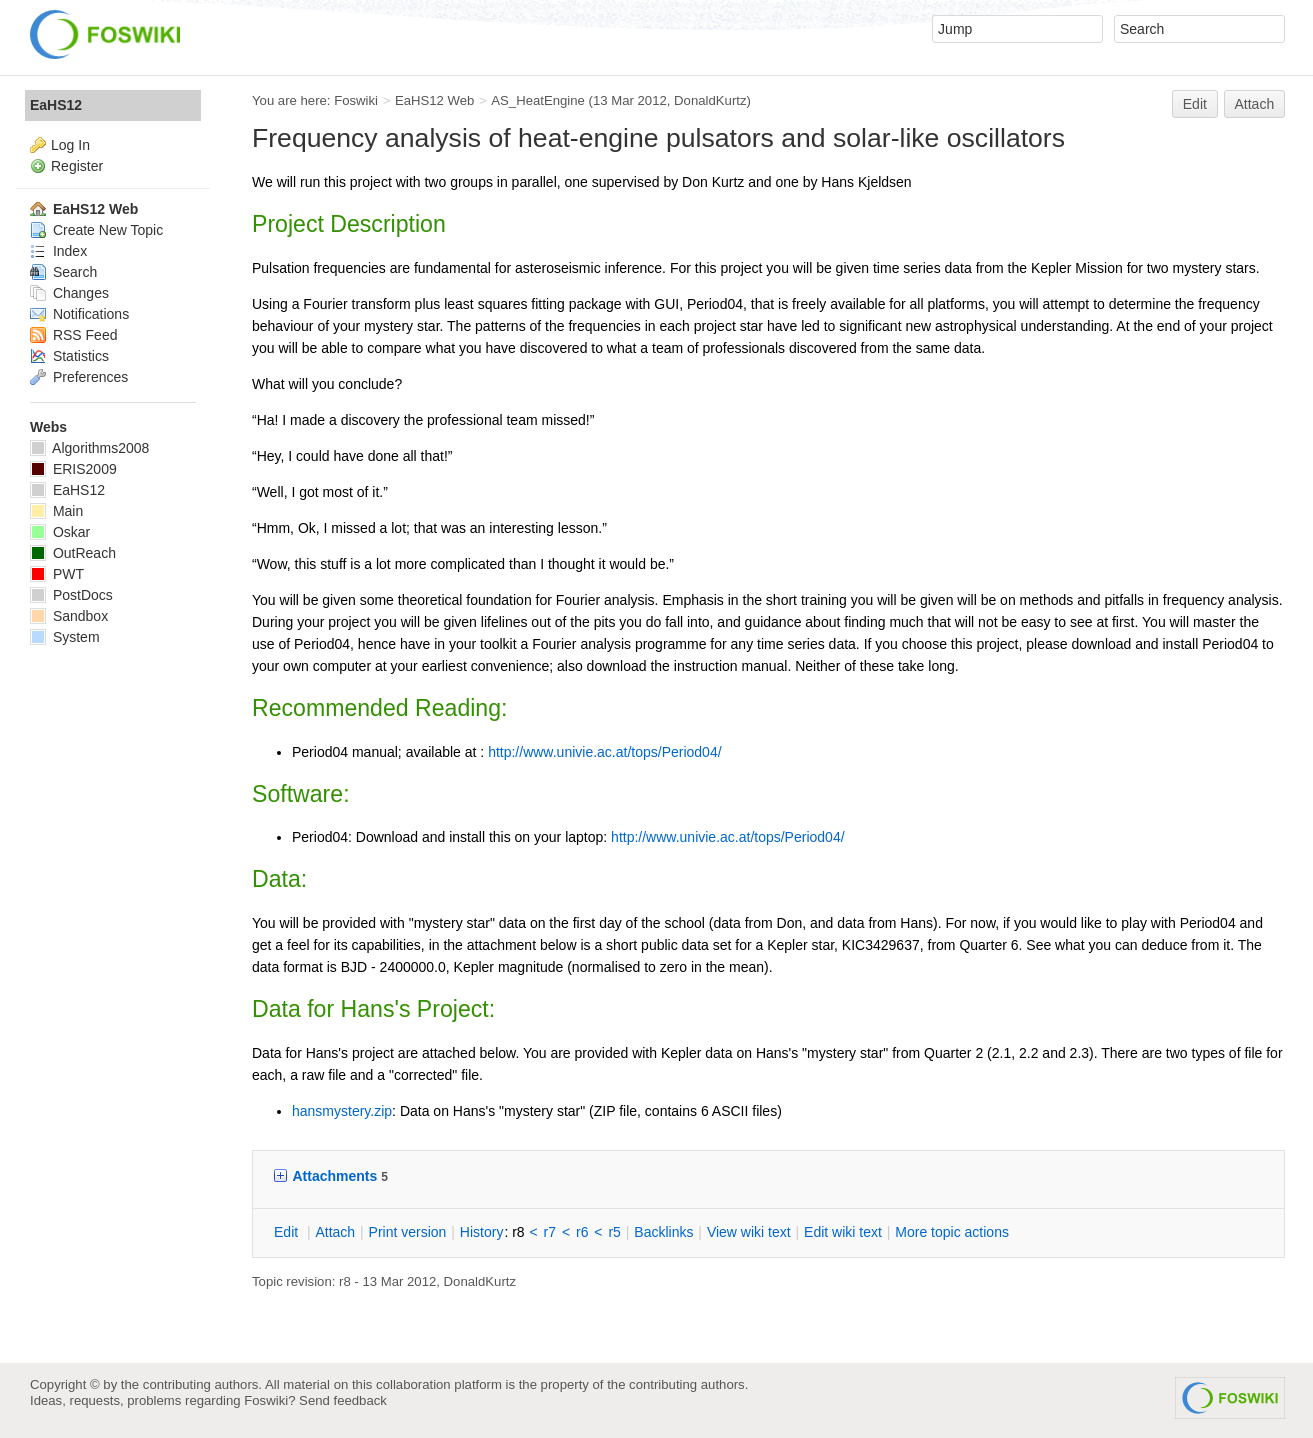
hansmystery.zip (342, 1111)
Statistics (69, 356)
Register (77, 166)
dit (288, 1232)
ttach (335, 1232)
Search (63, 272)
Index (58, 251)
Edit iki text (843, 1232)
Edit (1195, 104)
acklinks (663, 1232)
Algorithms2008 (89, 448)
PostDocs (71, 595)
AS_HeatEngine (538, 100)
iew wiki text (749, 1232)
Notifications (79, 314)
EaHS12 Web (434, 100)
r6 (582, 1232)
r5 (614, 1232)
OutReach (73, 553)
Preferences (79, 377)
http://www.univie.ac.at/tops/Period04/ (604, 752)
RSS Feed (73, 335)
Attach (1255, 104)
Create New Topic (96, 230)
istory (482, 1232)
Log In (70, 145)
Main (56, 511)
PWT (57, 574)
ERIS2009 (73, 469)
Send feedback (343, 1400)
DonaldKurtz (710, 100)
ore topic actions (952, 1232)
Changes (69, 293)
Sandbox (69, 616)
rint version (408, 1232)
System (65, 637)
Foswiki (356, 100)
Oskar (60, 532)
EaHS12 (56, 105)
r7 (550, 1232)
